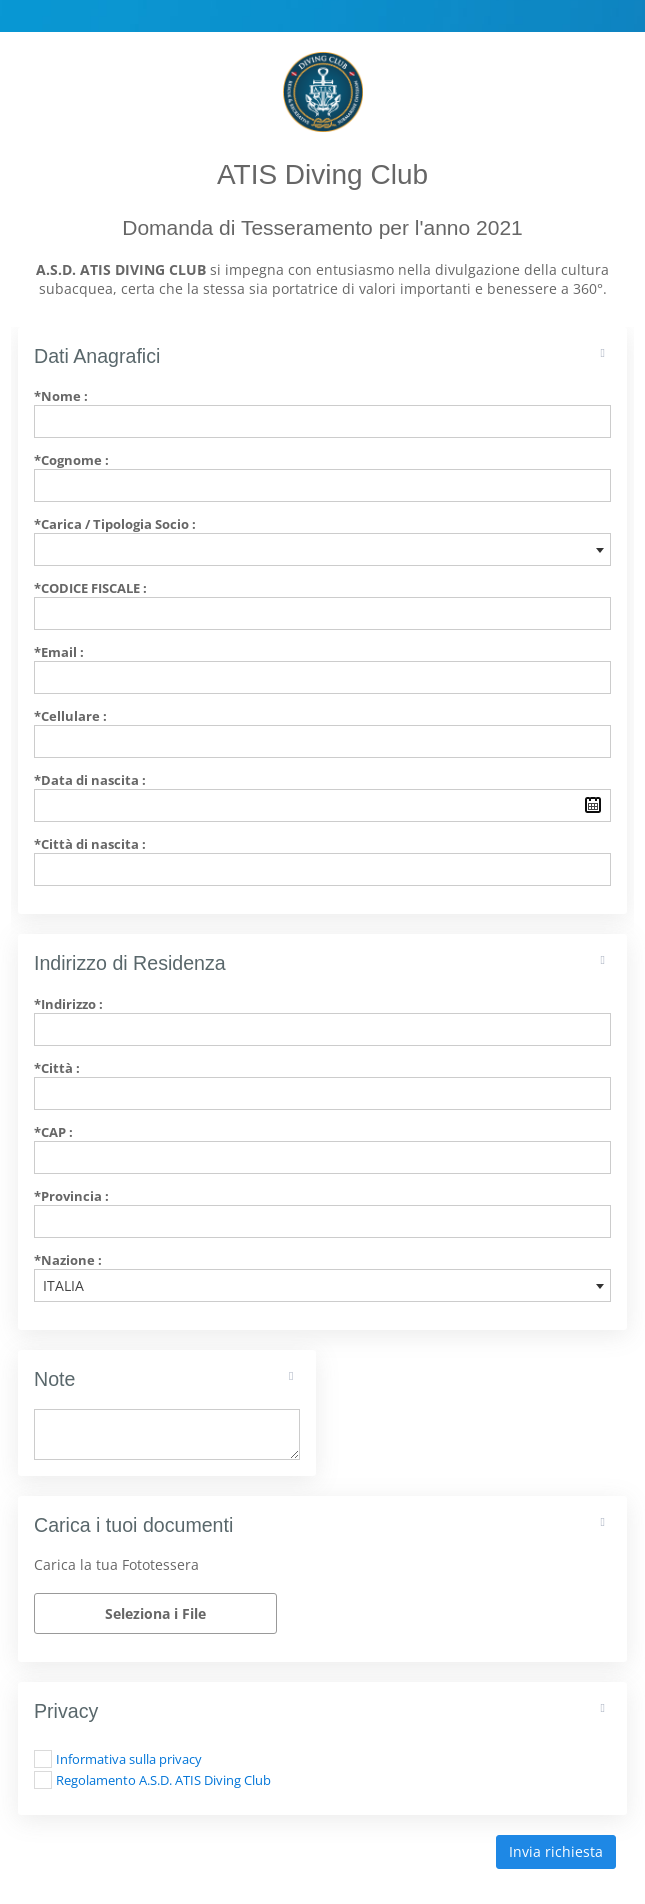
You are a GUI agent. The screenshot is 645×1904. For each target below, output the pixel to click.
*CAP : (53, 1132)
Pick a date (593, 805)
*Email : (59, 652)
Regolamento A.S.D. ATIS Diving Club (163, 1780)
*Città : (57, 1068)
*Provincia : (71, 1196)
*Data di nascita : (90, 780)
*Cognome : (71, 460)
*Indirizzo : (68, 1004)
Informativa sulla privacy (129, 1759)
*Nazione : (68, 1260)
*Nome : (61, 396)
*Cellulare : (70, 716)
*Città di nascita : (90, 844)
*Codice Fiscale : (90, 588)
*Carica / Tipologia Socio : (115, 524)
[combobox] (322, 549)
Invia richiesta (556, 1851)
